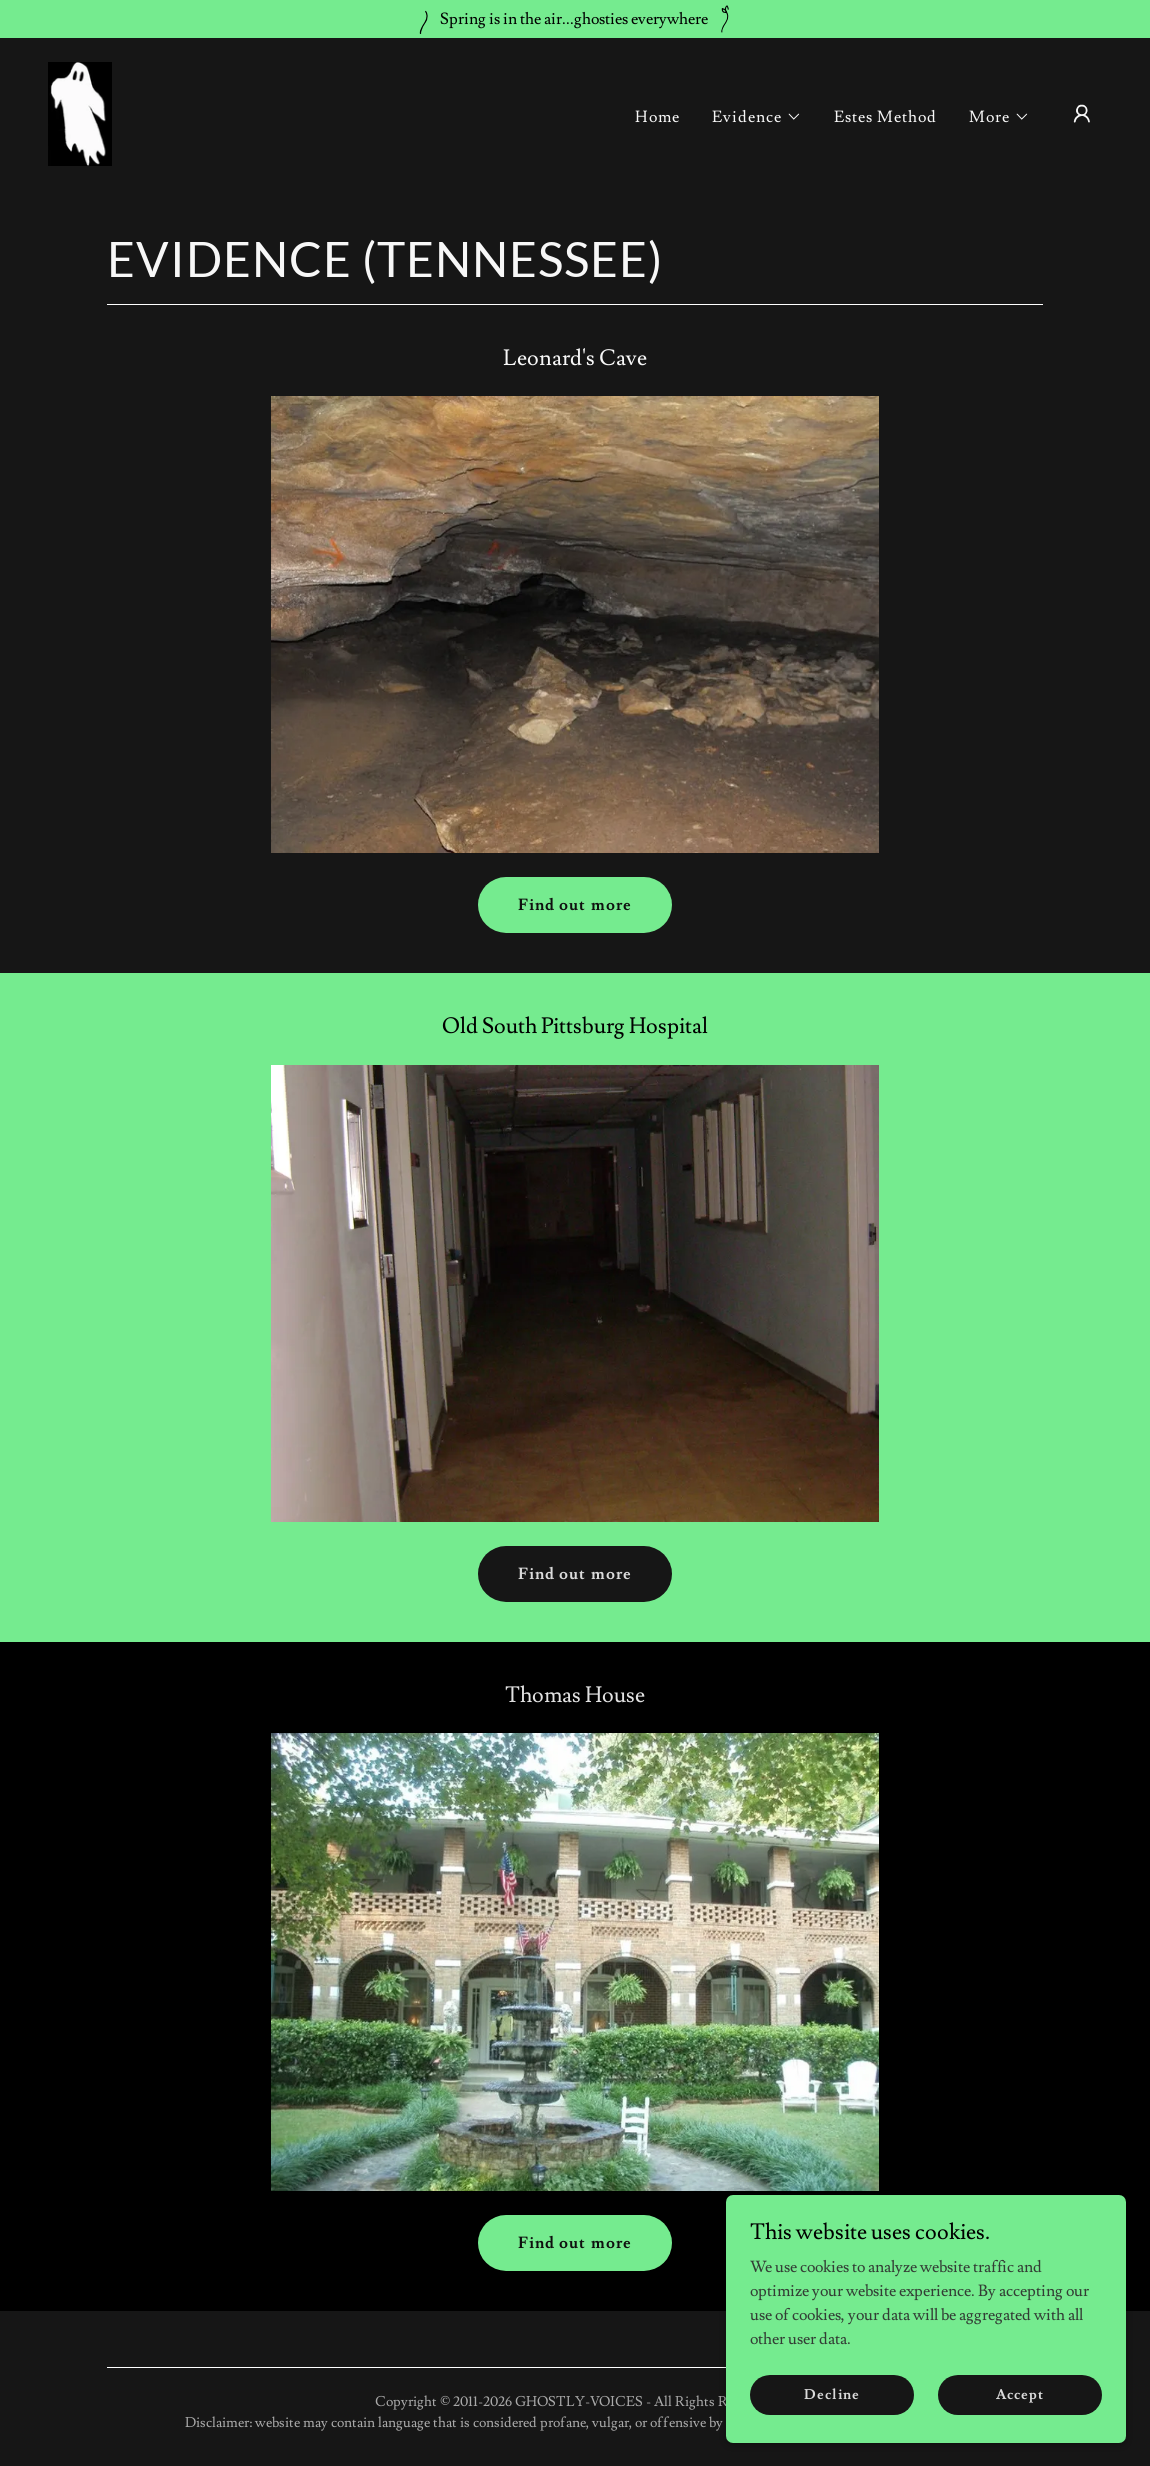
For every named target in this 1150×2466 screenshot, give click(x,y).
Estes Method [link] (885, 117)
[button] (757, 117)
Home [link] (657, 117)
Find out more (574, 905)
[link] (80, 110)
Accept (1019, 2435)
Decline (831, 2435)
